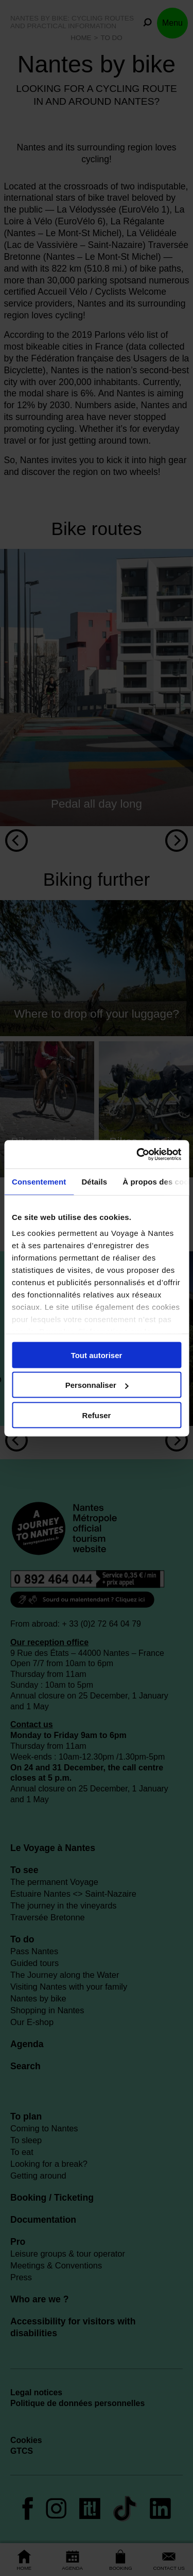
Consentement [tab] (39, 1181)
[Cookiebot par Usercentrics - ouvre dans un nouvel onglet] (137, 1154)
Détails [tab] (94, 1181)
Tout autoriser (96, 1354)
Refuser (96, 1414)
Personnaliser (97, 1385)
